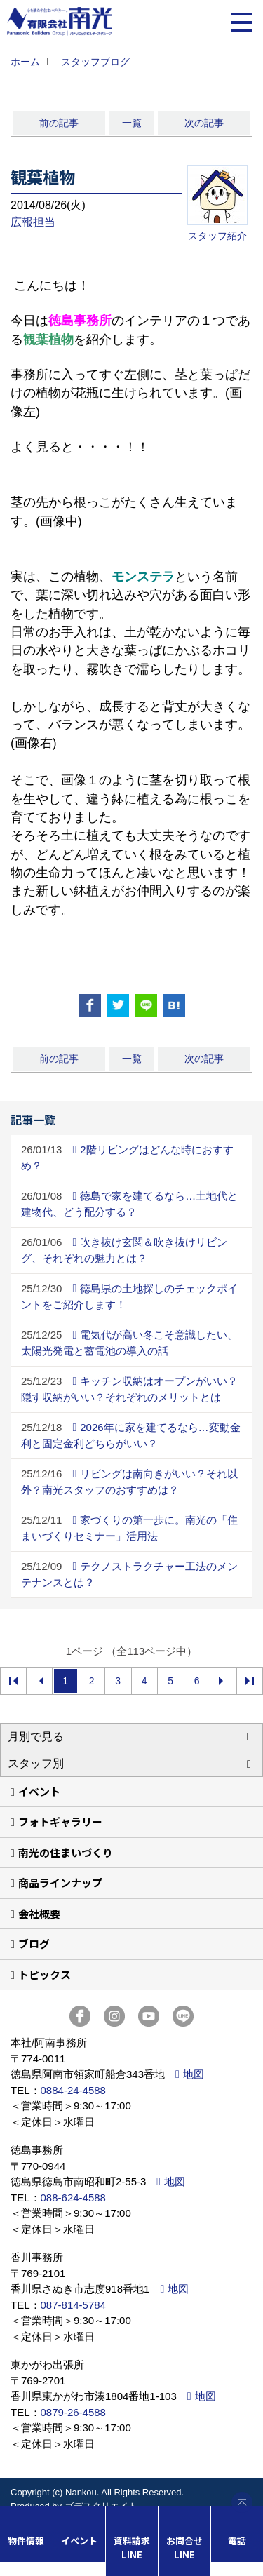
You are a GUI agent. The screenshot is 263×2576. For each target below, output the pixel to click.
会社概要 (39, 1913)
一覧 (132, 122)
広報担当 (33, 222)
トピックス (44, 1974)
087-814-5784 (73, 2305)
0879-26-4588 (73, 2412)
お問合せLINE (184, 2547)
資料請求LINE (132, 2547)
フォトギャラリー (60, 1821)
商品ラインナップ (60, 1882)
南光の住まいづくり (65, 1852)
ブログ (34, 1943)
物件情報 (26, 2540)
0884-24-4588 (73, 2090)
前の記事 (59, 122)
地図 (193, 2074)
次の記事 (204, 122)
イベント (39, 1791)
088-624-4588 (73, 2197)
